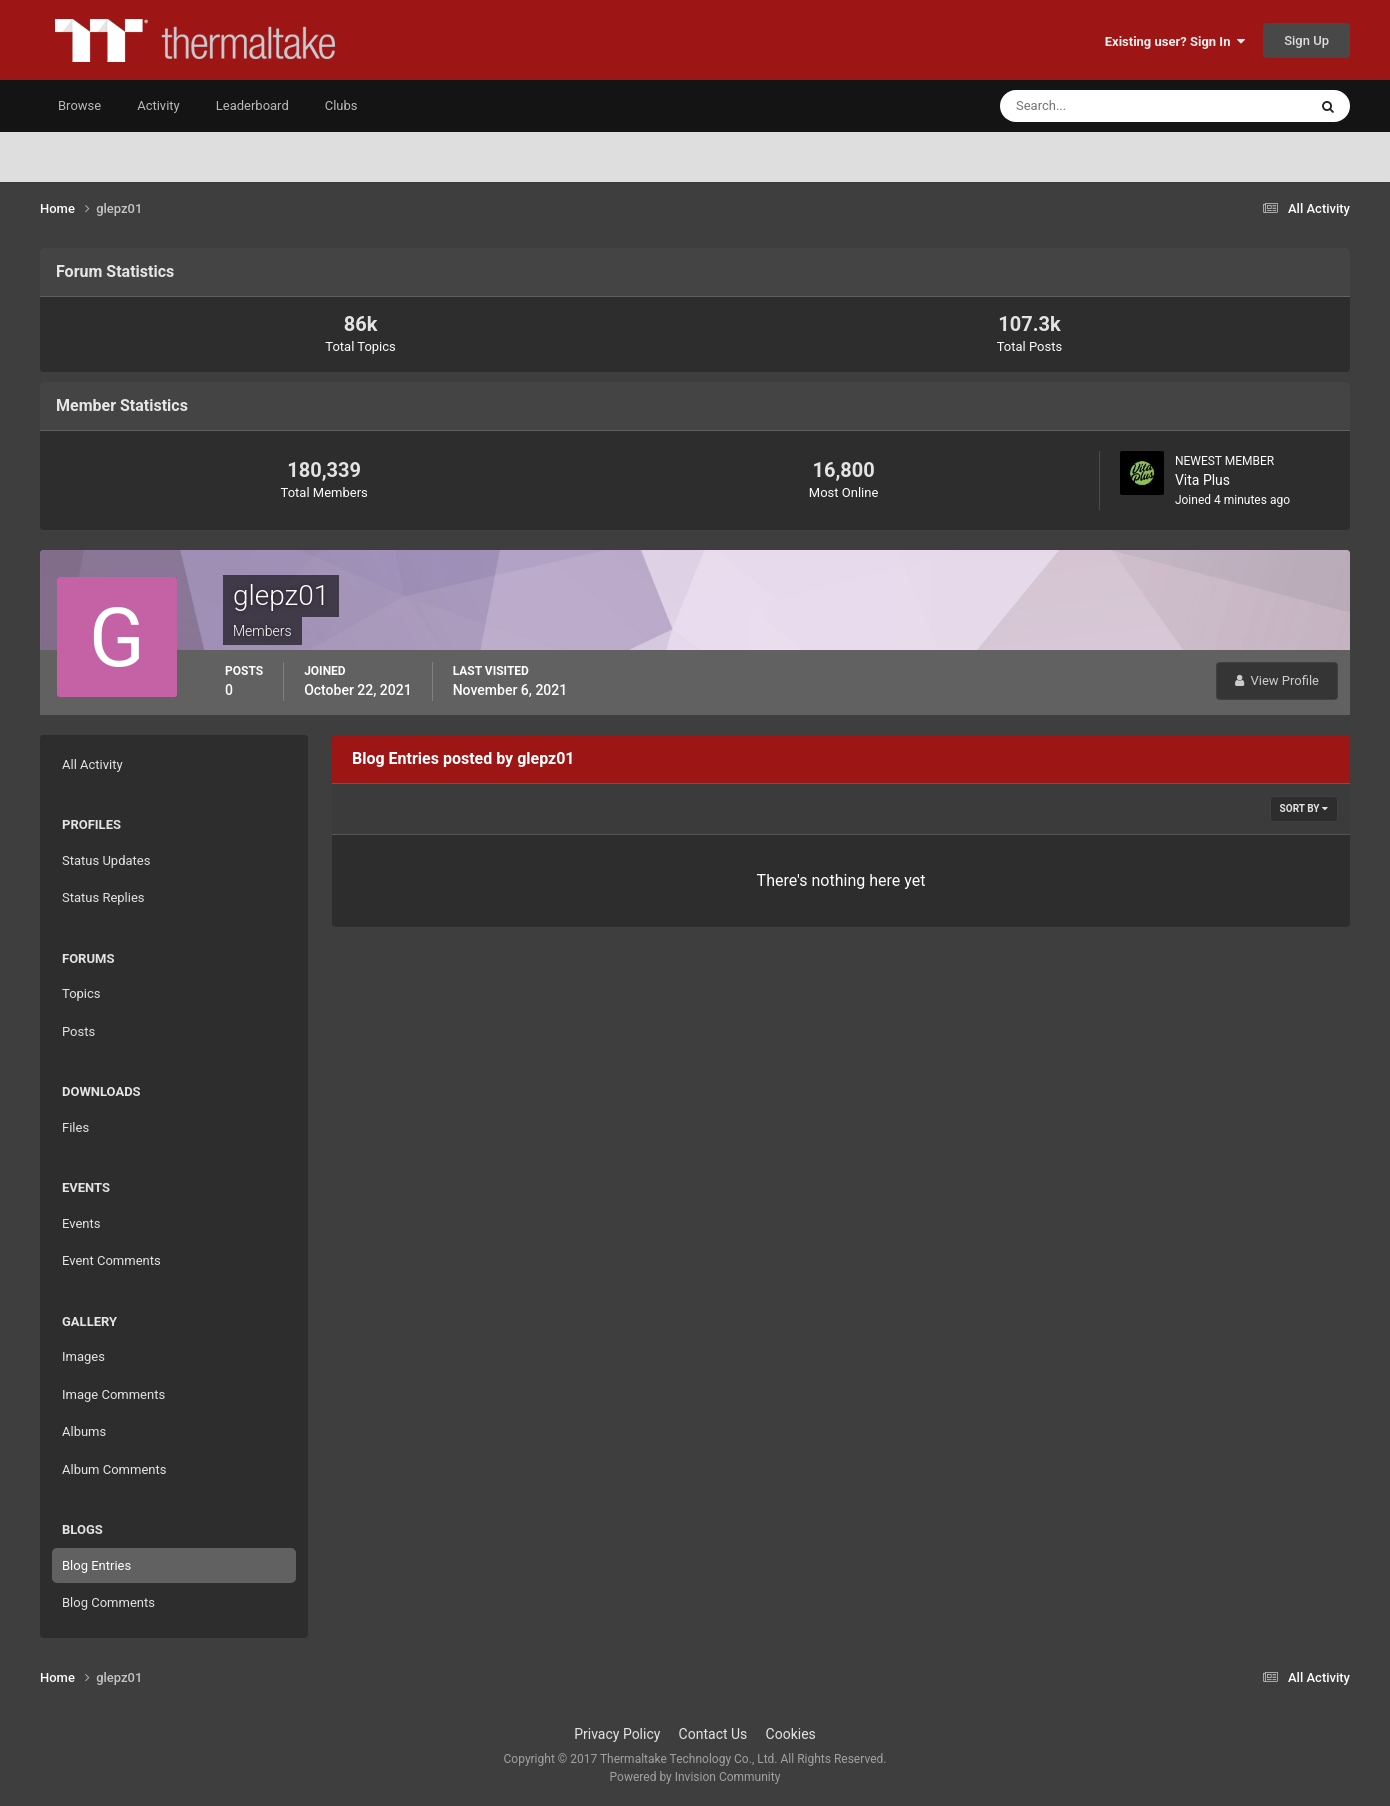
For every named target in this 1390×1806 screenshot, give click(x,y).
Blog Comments (108, 1602)
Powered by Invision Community (695, 1777)
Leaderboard (252, 105)
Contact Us (713, 1734)
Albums (84, 1431)
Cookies (791, 1734)
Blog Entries (96, 1565)
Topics (81, 993)
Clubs (341, 105)
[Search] (1092, 106)
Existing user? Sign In (1175, 41)
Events (81, 1223)
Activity (158, 105)
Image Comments (113, 1394)
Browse (79, 105)
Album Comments (114, 1469)
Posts (78, 1031)
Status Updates (106, 860)
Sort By (1304, 808)
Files (75, 1127)
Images (83, 1356)
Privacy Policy (617, 1734)
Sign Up (1306, 40)
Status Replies (103, 897)
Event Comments (111, 1260)
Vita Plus (1202, 480)
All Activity (92, 764)
